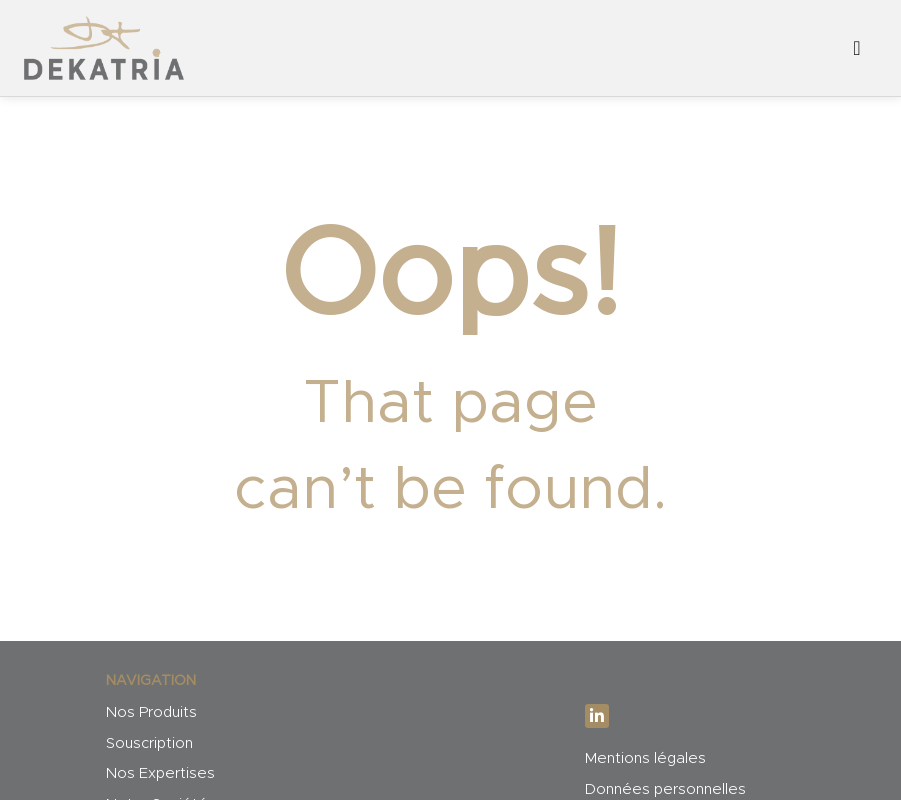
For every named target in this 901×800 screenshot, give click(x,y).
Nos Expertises (160, 773)
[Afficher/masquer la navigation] (857, 48)
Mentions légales (645, 758)
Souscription (149, 743)
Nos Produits (151, 712)
